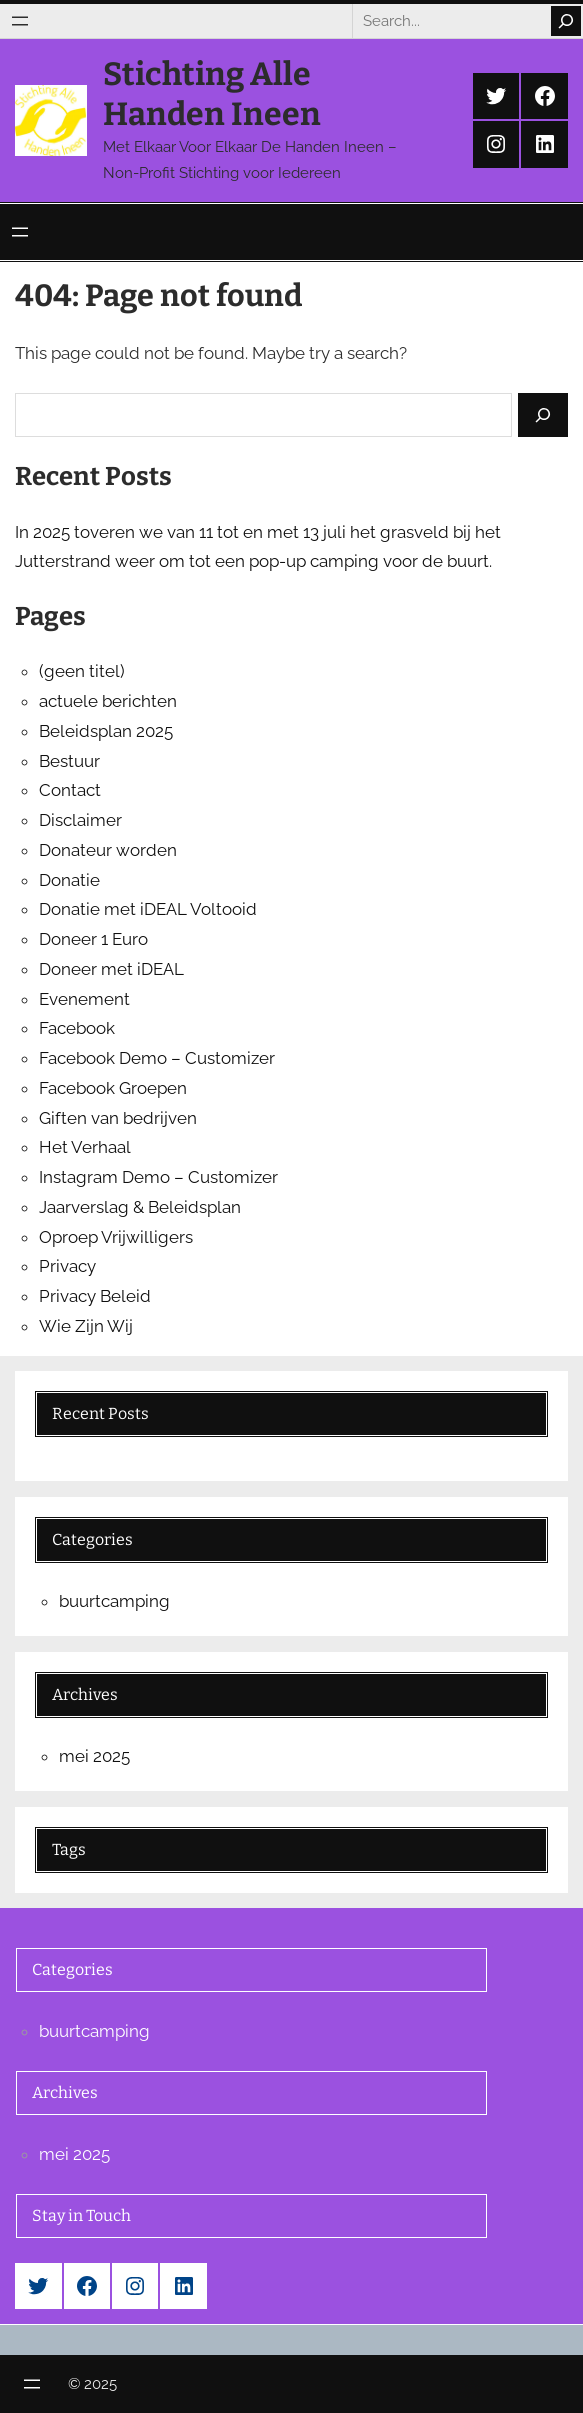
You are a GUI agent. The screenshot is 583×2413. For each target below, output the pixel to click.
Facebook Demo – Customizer (157, 1058)
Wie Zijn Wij (86, 1326)
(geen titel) (82, 671)
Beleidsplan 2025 (106, 731)
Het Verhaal (85, 1147)
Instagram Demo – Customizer (158, 1177)
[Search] (566, 21)
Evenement (84, 999)
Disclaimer (80, 820)
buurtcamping (114, 1601)
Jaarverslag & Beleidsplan (140, 1207)
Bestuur (69, 761)
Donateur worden (108, 850)
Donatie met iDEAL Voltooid (148, 909)
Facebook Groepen (113, 1088)
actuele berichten (108, 701)
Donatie (69, 880)
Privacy (67, 1266)
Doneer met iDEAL (111, 969)
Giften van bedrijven (118, 1118)
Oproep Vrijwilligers (116, 1237)
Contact (70, 790)
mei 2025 (94, 1756)
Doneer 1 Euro (93, 939)
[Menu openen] (20, 21)
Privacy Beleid (95, 1296)
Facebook (77, 1028)
